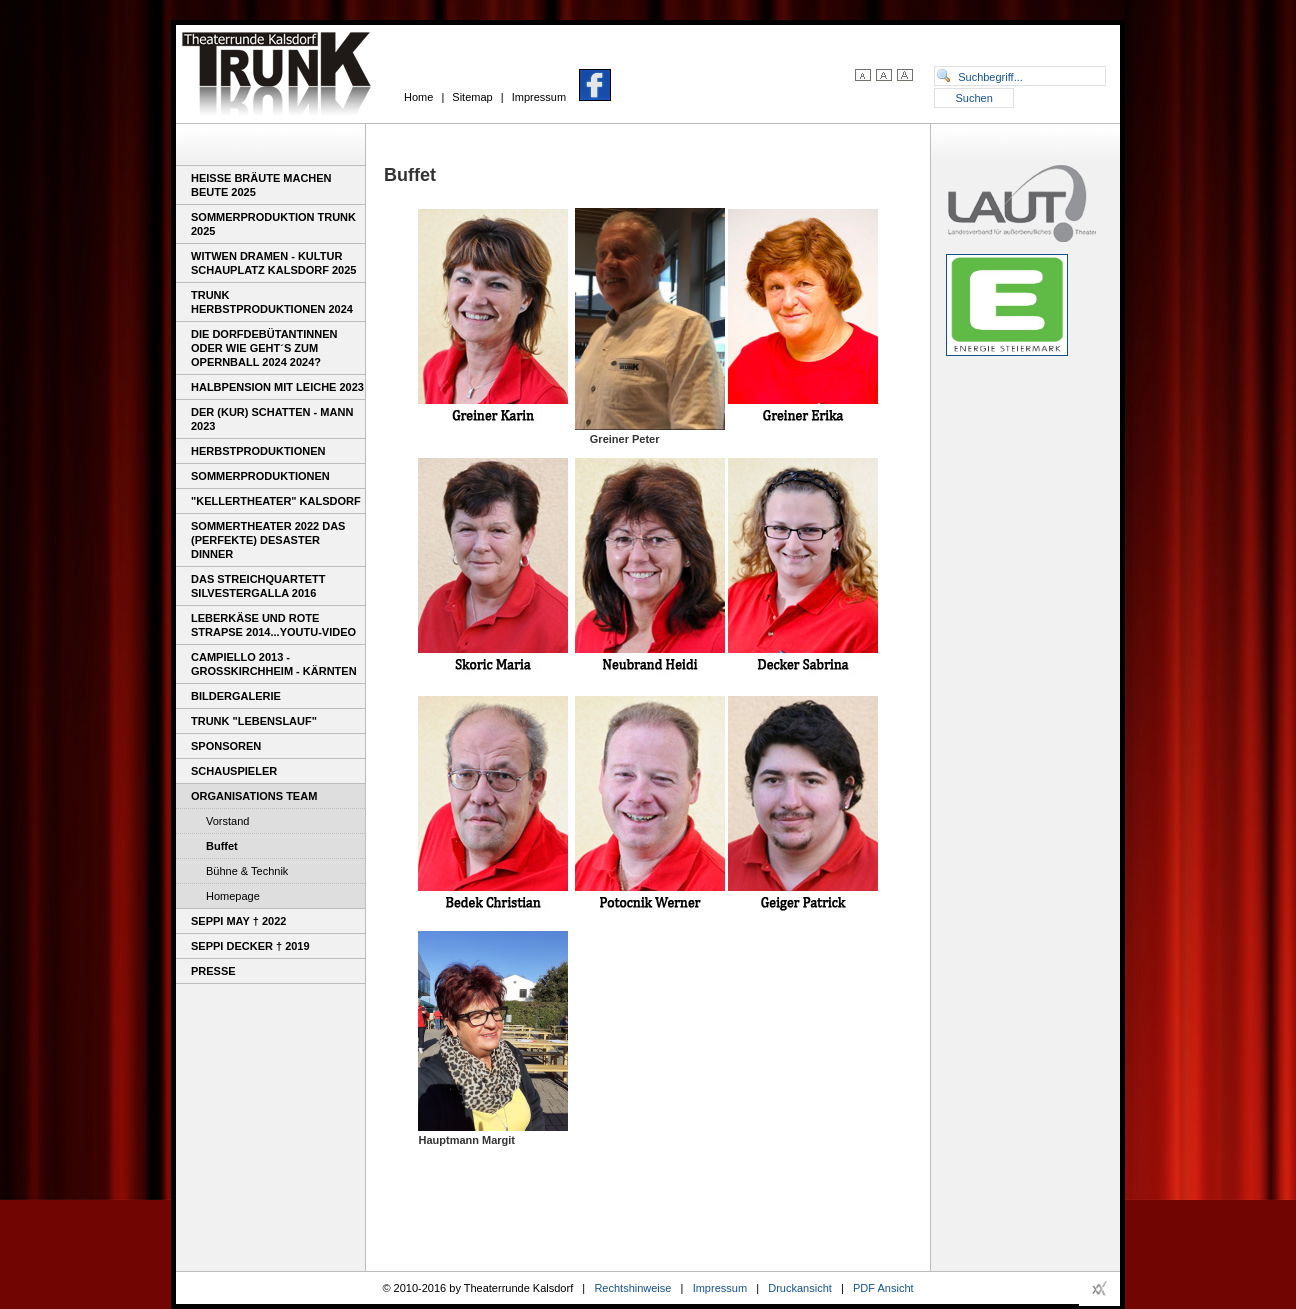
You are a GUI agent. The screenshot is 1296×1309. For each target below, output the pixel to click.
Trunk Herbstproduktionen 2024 (272, 302)
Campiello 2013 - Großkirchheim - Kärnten (274, 664)
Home (418, 97)
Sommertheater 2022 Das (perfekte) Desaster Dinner (268, 540)
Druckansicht (800, 1288)
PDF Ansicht (883, 1288)
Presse (213, 971)
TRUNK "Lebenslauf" (254, 721)
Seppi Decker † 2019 (250, 946)
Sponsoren (226, 746)
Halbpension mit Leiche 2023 (277, 387)
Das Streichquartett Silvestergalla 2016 (258, 586)
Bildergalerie (236, 696)
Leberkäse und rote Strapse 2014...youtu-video (273, 625)
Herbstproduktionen (258, 451)
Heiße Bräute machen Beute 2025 (261, 185)
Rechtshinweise (632, 1288)
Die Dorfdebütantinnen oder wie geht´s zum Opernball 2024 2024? (264, 348)
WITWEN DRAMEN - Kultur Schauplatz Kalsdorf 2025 (273, 263)
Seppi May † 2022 (238, 921)
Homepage (233, 896)
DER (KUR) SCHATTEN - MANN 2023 (272, 419)
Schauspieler (234, 771)
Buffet (222, 846)
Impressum (539, 97)
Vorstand (227, 821)
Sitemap (472, 97)
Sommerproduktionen (260, 476)
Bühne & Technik (247, 871)
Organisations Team (254, 796)
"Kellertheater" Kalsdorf (276, 501)
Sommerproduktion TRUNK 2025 (273, 224)
